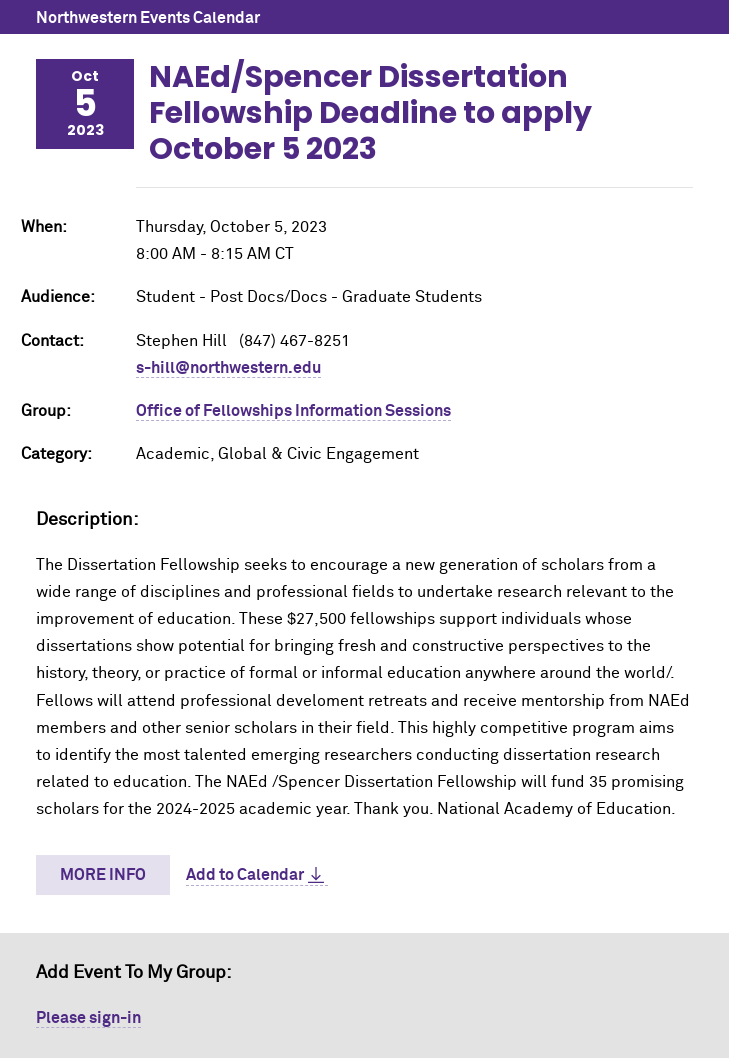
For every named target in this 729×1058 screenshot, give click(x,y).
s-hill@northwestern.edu (228, 368)
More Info (103, 875)
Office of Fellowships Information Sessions (293, 411)
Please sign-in (88, 1018)
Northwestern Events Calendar (148, 18)
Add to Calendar (245, 875)
